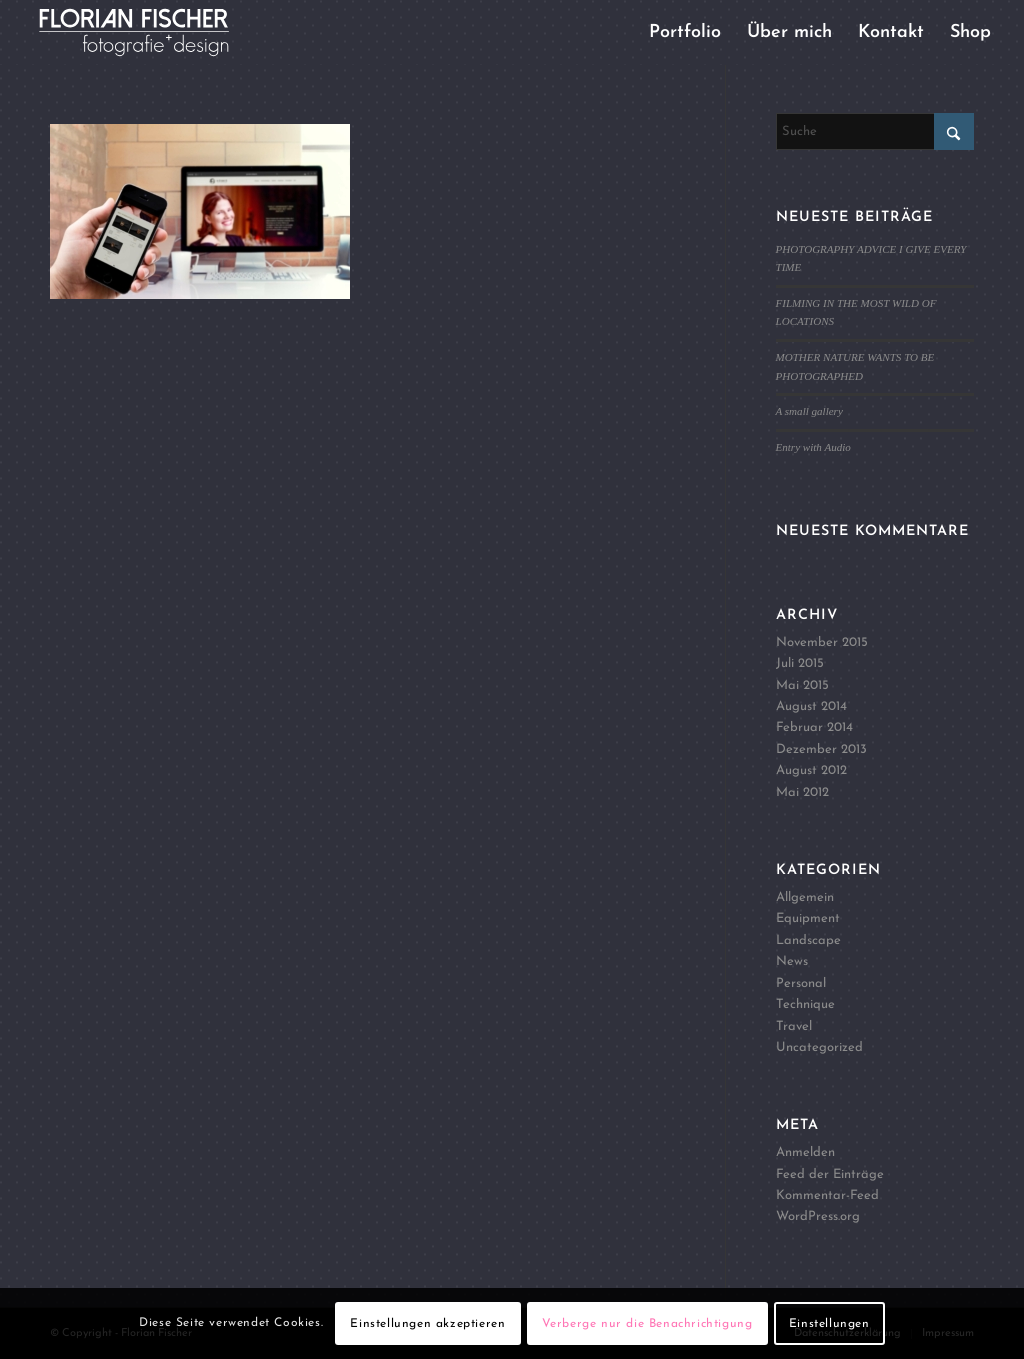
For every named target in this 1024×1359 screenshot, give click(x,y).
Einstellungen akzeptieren (427, 1324)
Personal (801, 983)
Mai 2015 (802, 685)
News (792, 961)
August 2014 (811, 706)
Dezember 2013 (821, 749)
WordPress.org (818, 1216)
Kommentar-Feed (827, 1195)
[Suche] (875, 131)
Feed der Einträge (830, 1174)
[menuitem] (685, 32)
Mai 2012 (802, 792)
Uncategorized (819, 1047)
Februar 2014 (814, 727)
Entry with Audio (813, 447)
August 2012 (811, 770)
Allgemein (805, 897)
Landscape (808, 940)
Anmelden (805, 1152)
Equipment (808, 918)
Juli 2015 (800, 663)
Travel (794, 1026)
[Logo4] (150, 32)
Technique (805, 1004)
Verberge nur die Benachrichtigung (647, 1324)
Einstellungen (829, 1324)
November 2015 (822, 642)
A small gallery (809, 411)
